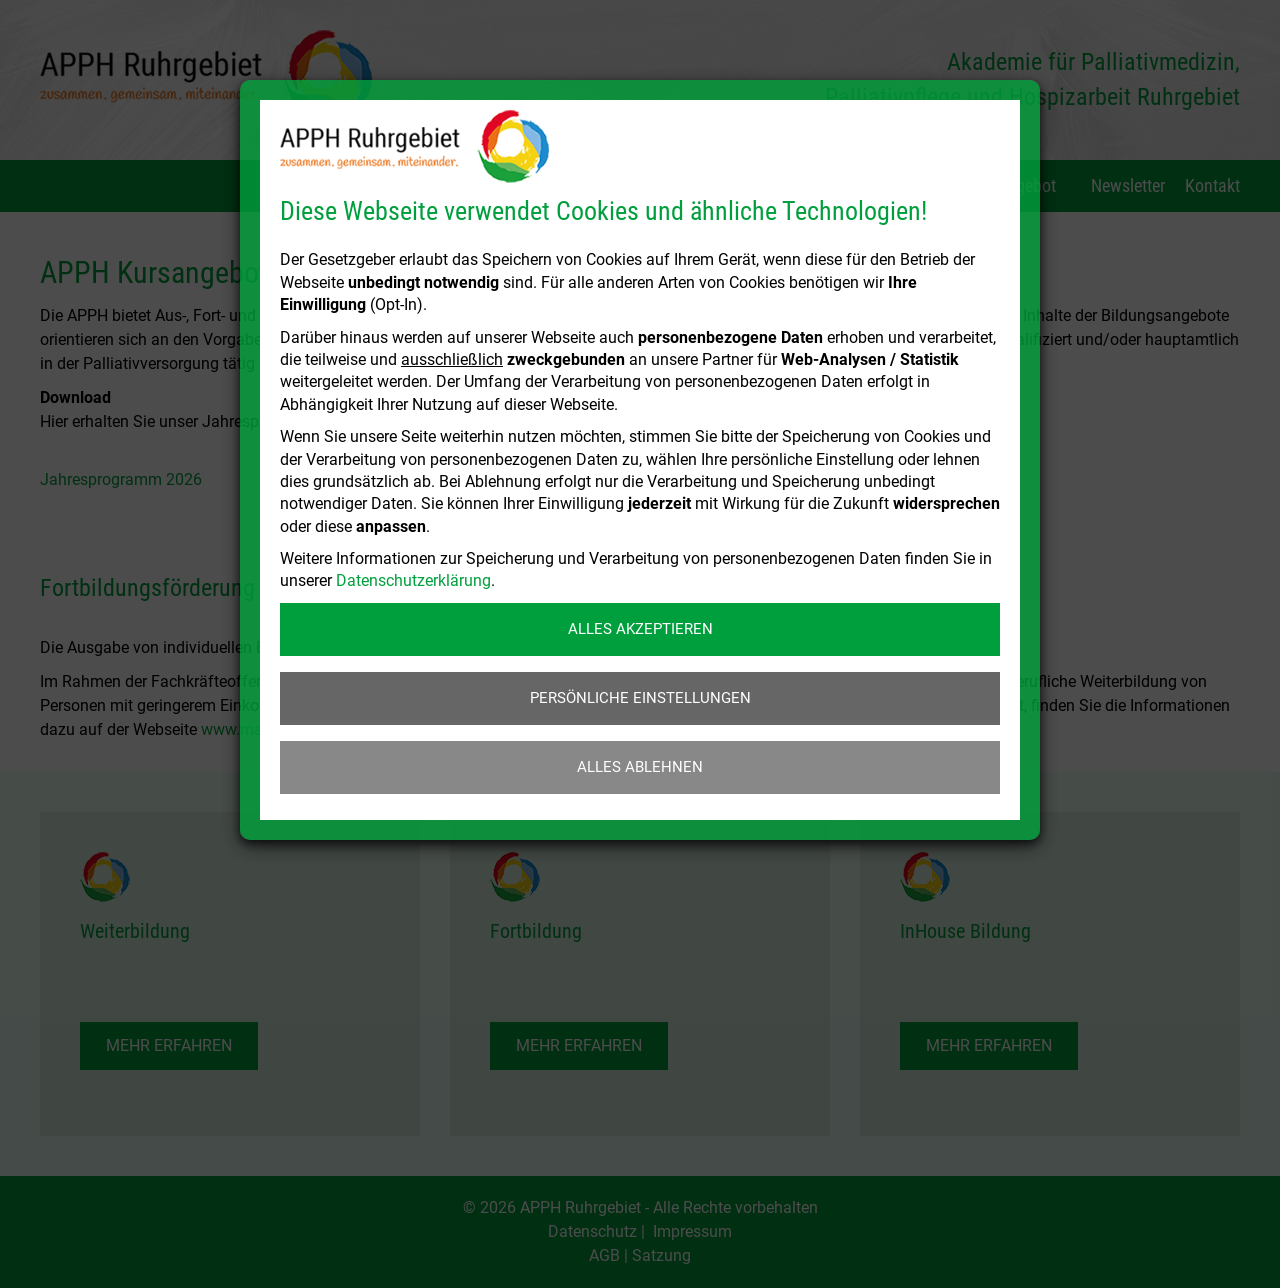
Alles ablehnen (640, 767)
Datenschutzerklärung (413, 580)
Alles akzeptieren (640, 629)
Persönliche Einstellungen (640, 698)
